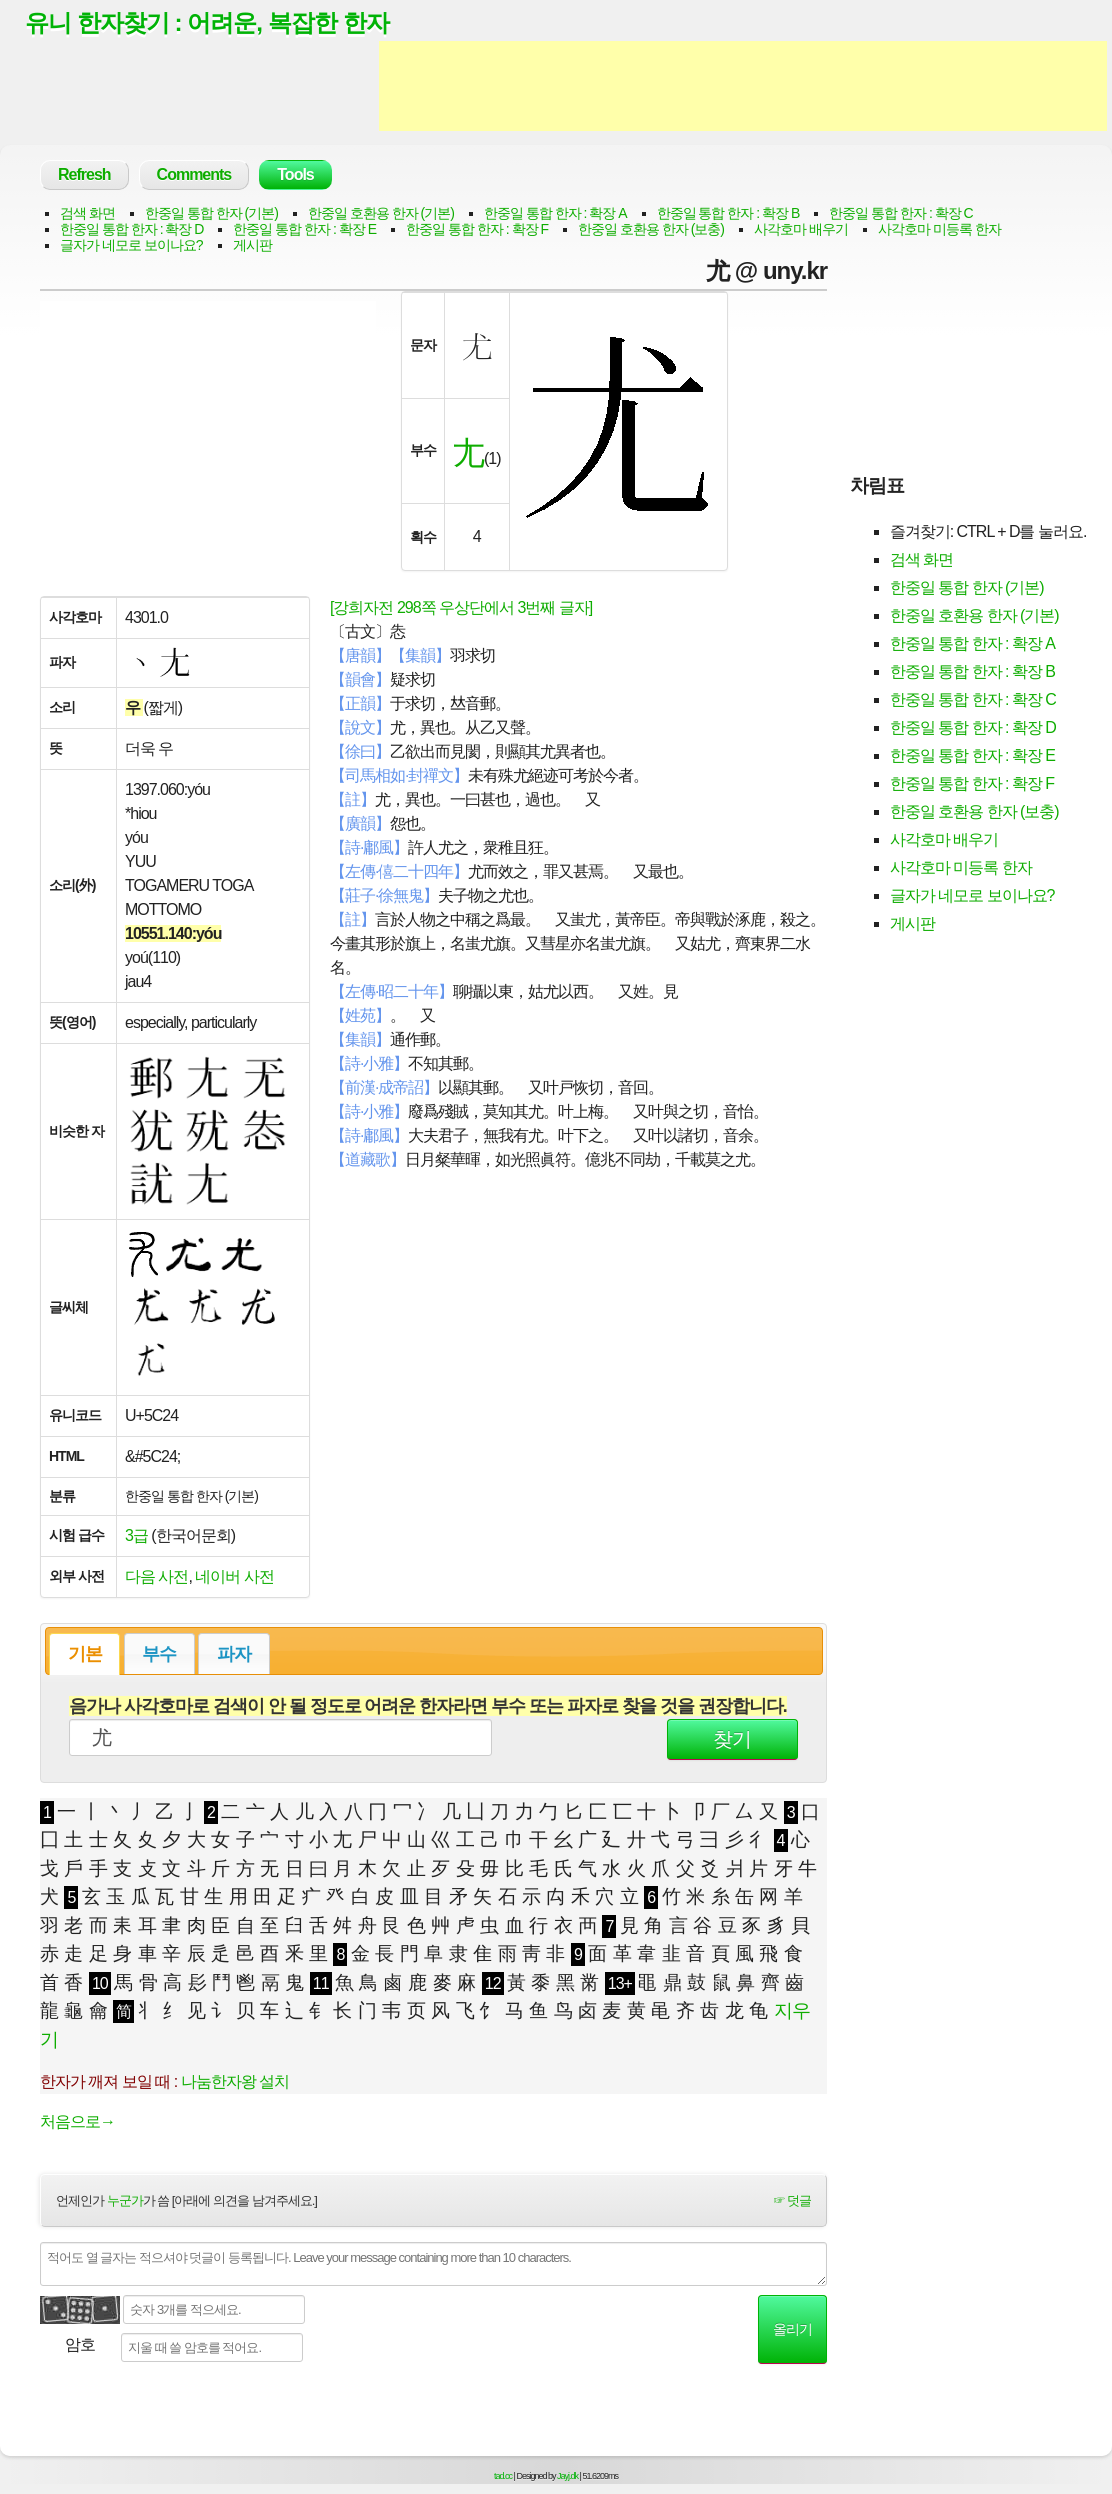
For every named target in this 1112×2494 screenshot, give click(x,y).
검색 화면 (87, 214)
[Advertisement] (743, 88)
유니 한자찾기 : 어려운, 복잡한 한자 (214, 23)
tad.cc (503, 2477)
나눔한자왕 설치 (235, 2082)
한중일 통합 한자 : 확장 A (555, 214)
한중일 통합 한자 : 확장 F (477, 230)
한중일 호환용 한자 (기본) (381, 214)
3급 (136, 1536)
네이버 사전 (234, 1577)
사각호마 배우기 (801, 230)
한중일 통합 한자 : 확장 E (304, 230)
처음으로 (77, 2122)
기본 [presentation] (85, 1655)
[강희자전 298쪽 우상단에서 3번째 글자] (461, 608)
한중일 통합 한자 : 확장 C (900, 214)
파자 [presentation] (234, 1655)
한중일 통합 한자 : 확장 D (131, 230)
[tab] (84, 1655)
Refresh (84, 175)
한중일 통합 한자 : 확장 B (728, 214)
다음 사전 (156, 1577)
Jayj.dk (567, 2477)
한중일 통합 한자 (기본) (211, 214)
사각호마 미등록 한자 (939, 230)
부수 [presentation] (159, 1655)
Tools (295, 175)
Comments (194, 175)
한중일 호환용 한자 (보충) (651, 230)
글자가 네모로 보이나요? (131, 246)
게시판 (252, 246)
